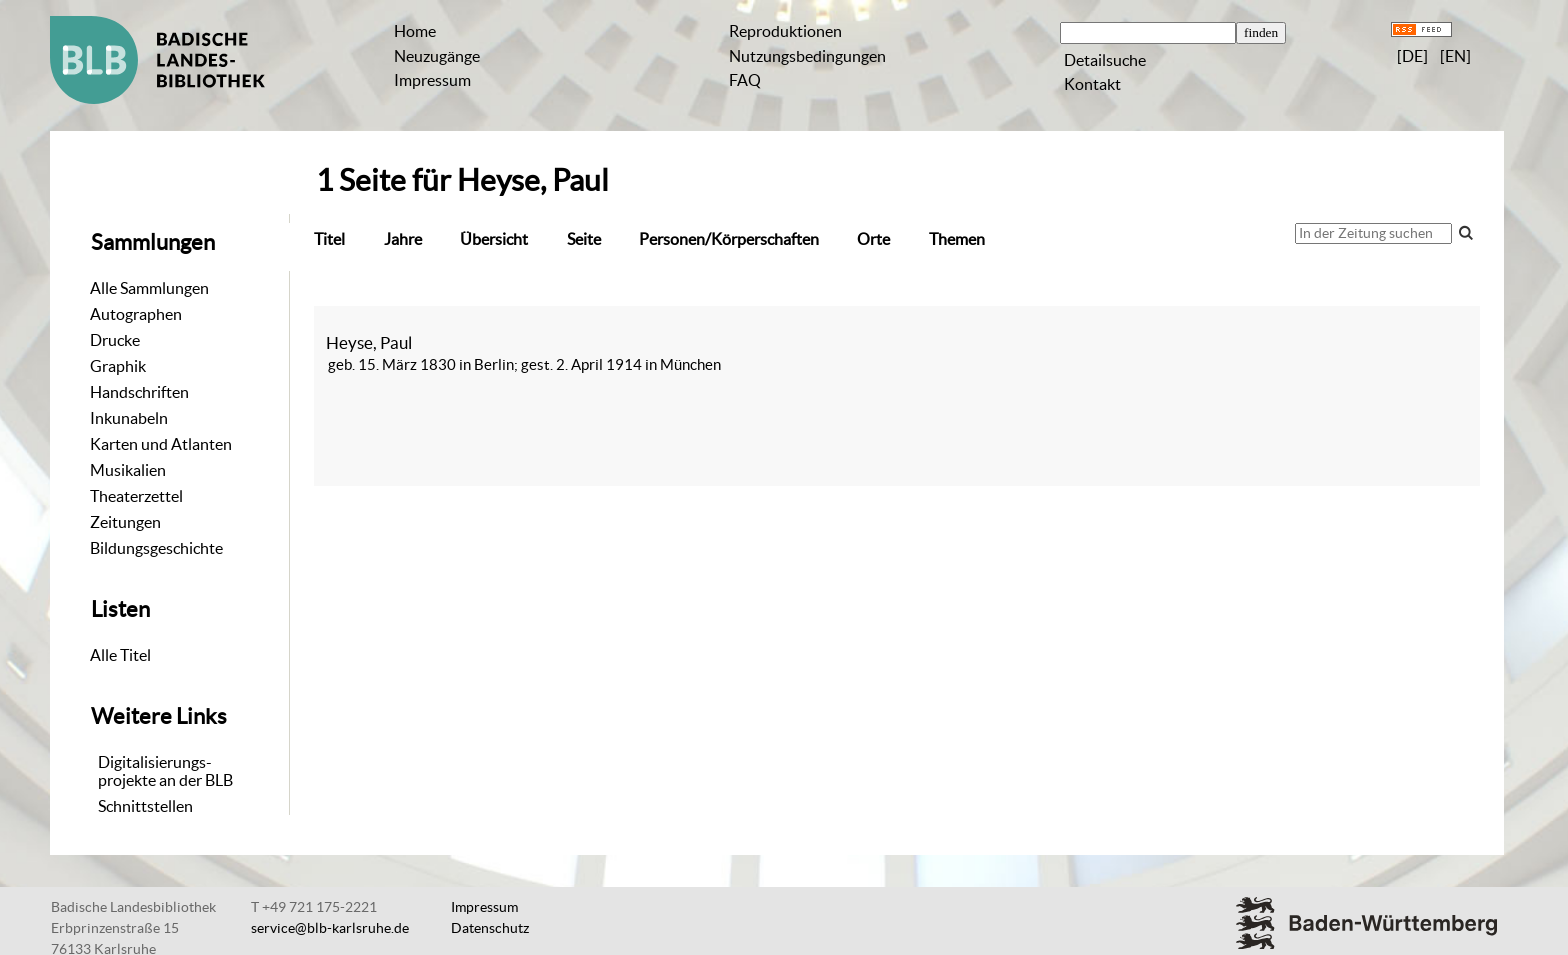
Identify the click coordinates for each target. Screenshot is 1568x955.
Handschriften (139, 392)
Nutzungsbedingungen (807, 56)
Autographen (136, 314)
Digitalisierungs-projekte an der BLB (165, 771)
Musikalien (128, 470)
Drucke (115, 340)
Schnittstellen (145, 806)
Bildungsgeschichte (156, 548)
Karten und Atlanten (161, 444)
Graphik (118, 366)
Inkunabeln (129, 418)
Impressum (432, 80)
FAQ (745, 80)
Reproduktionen (785, 31)
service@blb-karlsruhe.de (330, 928)
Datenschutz (490, 928)
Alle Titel (120, 655)
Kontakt (1092, 84)
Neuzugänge (437, 56)
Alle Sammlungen (149, 288)
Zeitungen (125, 522)
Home (415, 31)
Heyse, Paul (369, 342)
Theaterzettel (136, 496)
